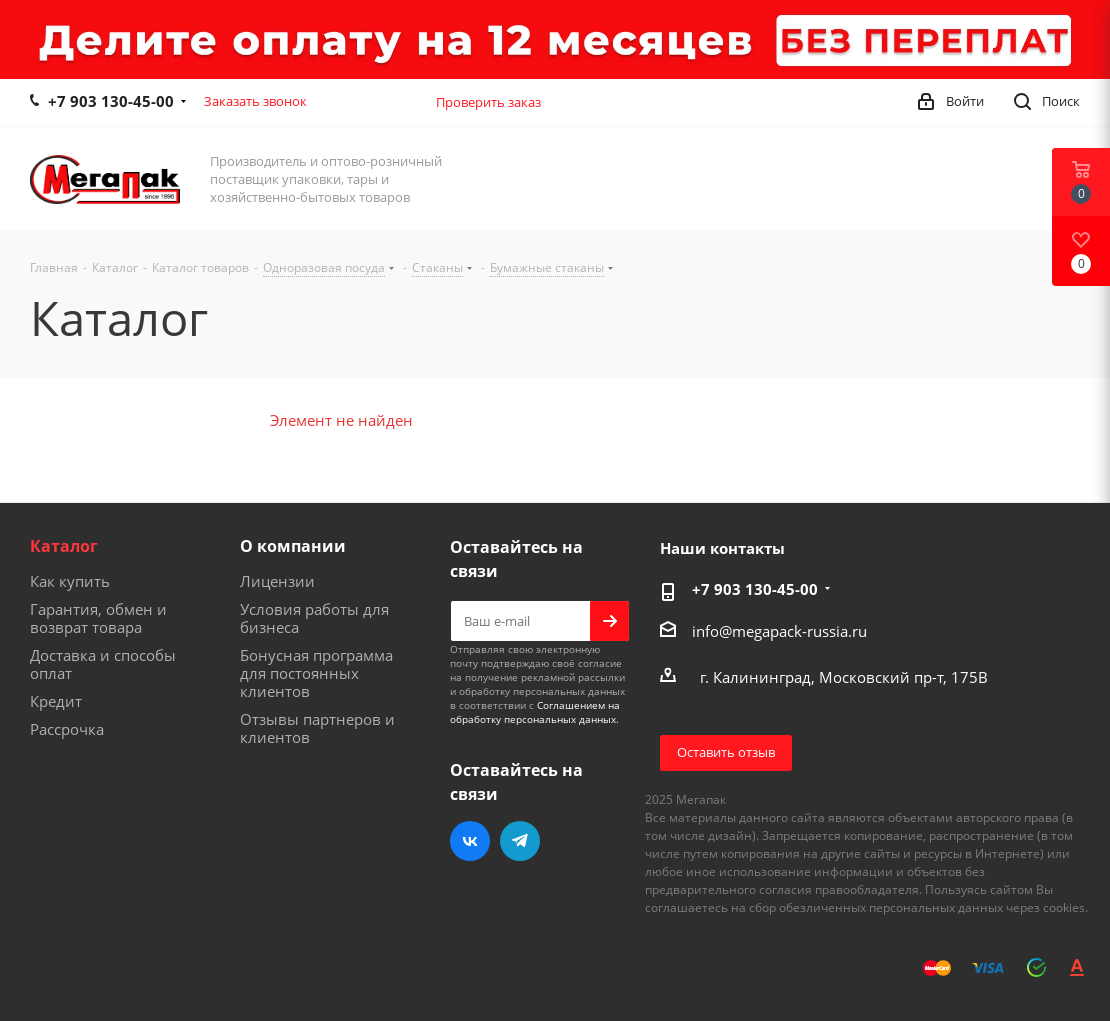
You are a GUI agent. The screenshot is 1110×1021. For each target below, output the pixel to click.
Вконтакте (470, 841)
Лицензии (277, 581)
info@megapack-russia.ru (779, 631)
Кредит (56, 701)
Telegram (520, 841)
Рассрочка (67, 729)
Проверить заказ (488, 102)
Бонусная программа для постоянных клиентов (316, 673)
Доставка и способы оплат (103, 664)
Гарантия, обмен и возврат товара (98, 618)
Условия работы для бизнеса (314, 618)
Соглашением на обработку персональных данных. (535, 712)
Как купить (70, 581)
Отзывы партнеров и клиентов (317, 728)
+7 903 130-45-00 (111, 101)
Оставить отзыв (726, 752)
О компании (293, 546)
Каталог (64, 546)
